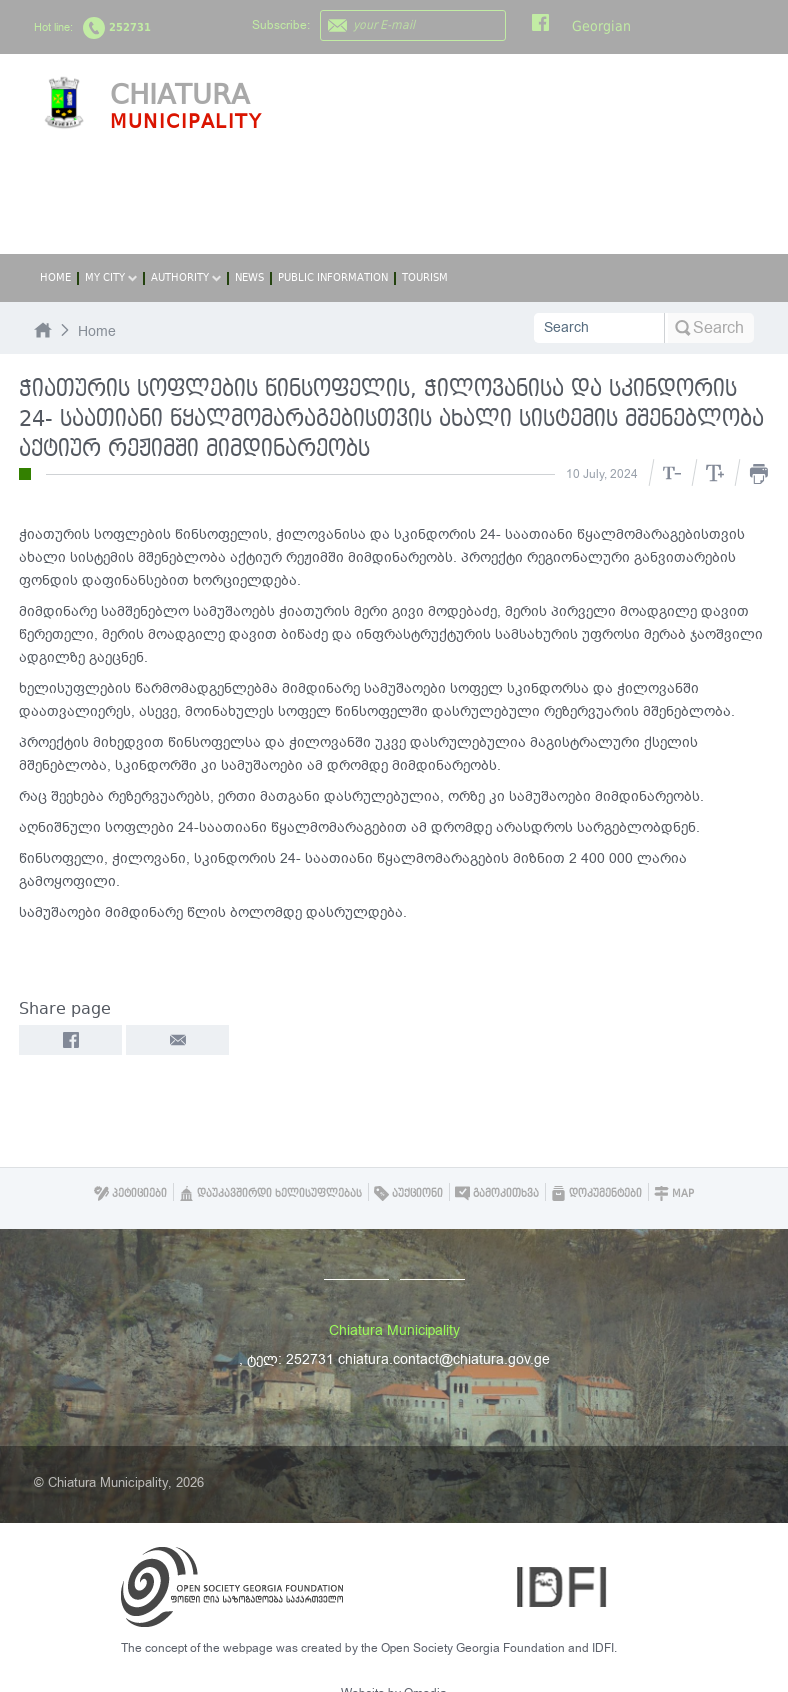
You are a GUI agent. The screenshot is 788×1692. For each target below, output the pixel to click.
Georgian (601, 26)
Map (674, 1193)
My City (111, 277)
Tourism (425, 277)
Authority (186, 277)
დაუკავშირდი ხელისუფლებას (270, 1193)
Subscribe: (281, 25)
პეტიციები (130, 1193)
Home (55, 277)
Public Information (333, 277)
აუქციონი (408, 1193)
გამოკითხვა (497, 1193)
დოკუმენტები (596, 1193)
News (249, 277)
